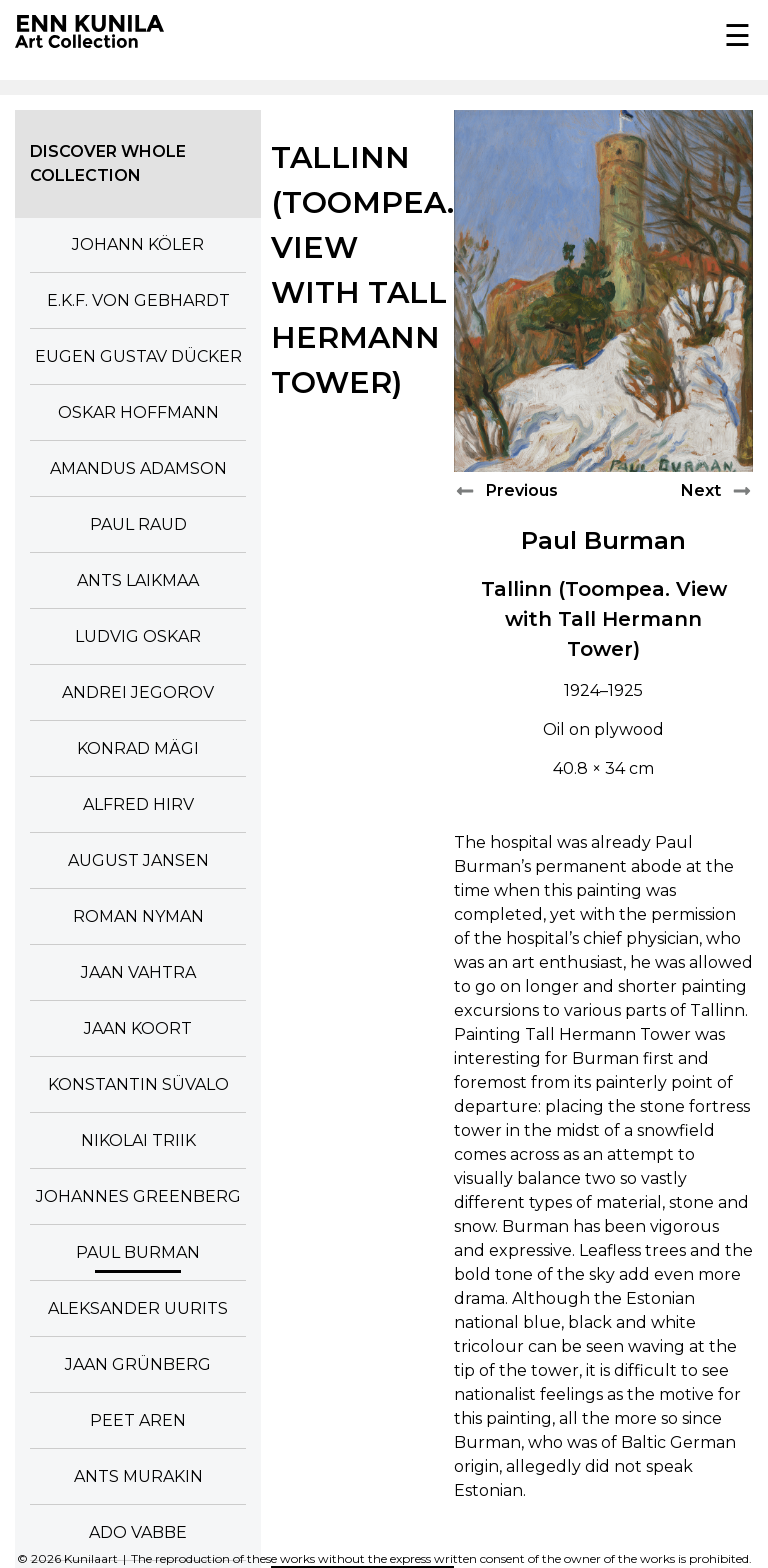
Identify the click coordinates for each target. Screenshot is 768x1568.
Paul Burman (603, 540)
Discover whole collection (108, 163)
